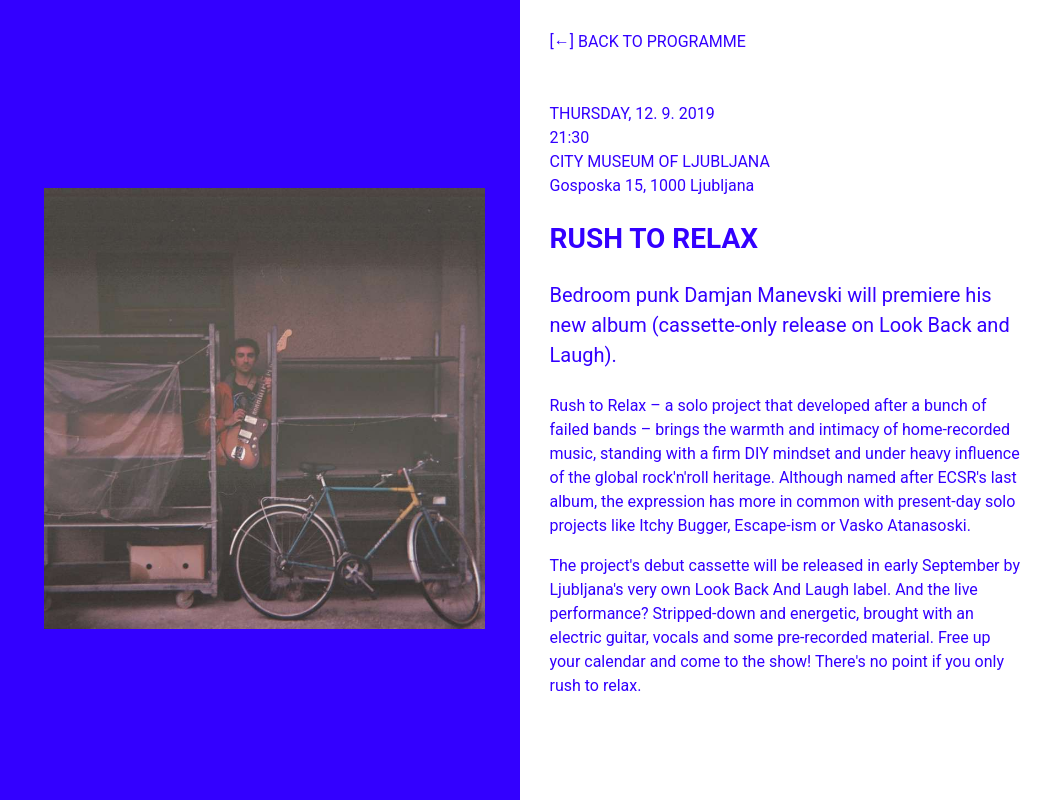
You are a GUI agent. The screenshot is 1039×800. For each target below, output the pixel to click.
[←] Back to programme (648, 41)
